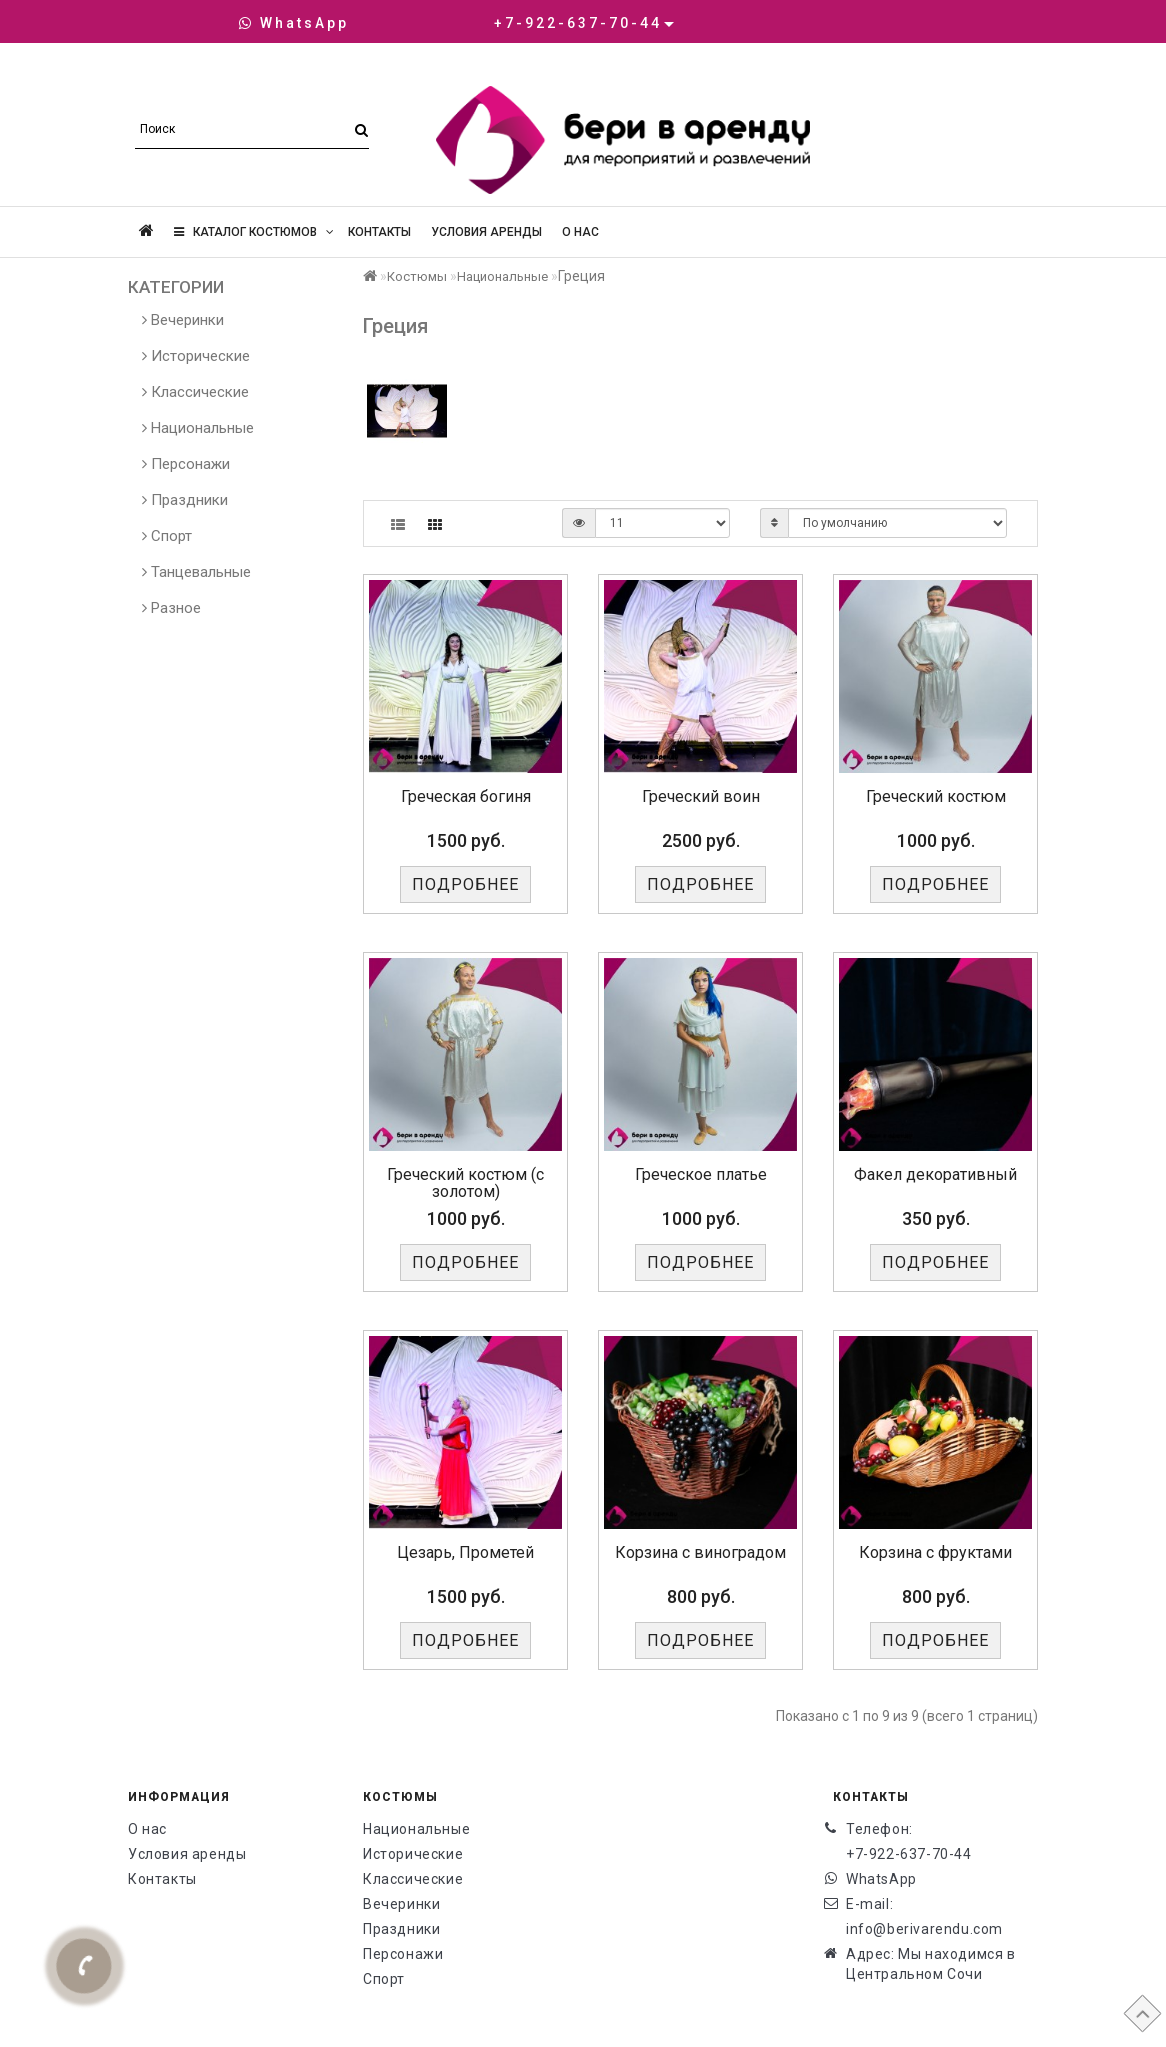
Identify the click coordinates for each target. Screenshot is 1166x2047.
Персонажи (186, 464)
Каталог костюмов (254, 232)
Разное (171, 608)
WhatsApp (294, 23)
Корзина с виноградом (700, 1552)
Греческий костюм (936, 796)
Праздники (185, 500)
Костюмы (417, 276)
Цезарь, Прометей (465, 1552)
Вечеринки (183, 320)
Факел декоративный (935, 1174)
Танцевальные (196, 572)
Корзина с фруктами (935, 1552)
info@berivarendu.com (924, 1929)
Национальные (198, 428)
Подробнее (465, 884)
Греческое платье (701, 1174)
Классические (195, 392)
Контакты (379, 232)
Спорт (167, 536)
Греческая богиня (466, 796)
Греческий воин (701, 796)
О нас (580, 232)
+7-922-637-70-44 (909, 1854)
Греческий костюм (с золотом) (465, 1183)
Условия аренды (486, 232)
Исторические (196, 356)
